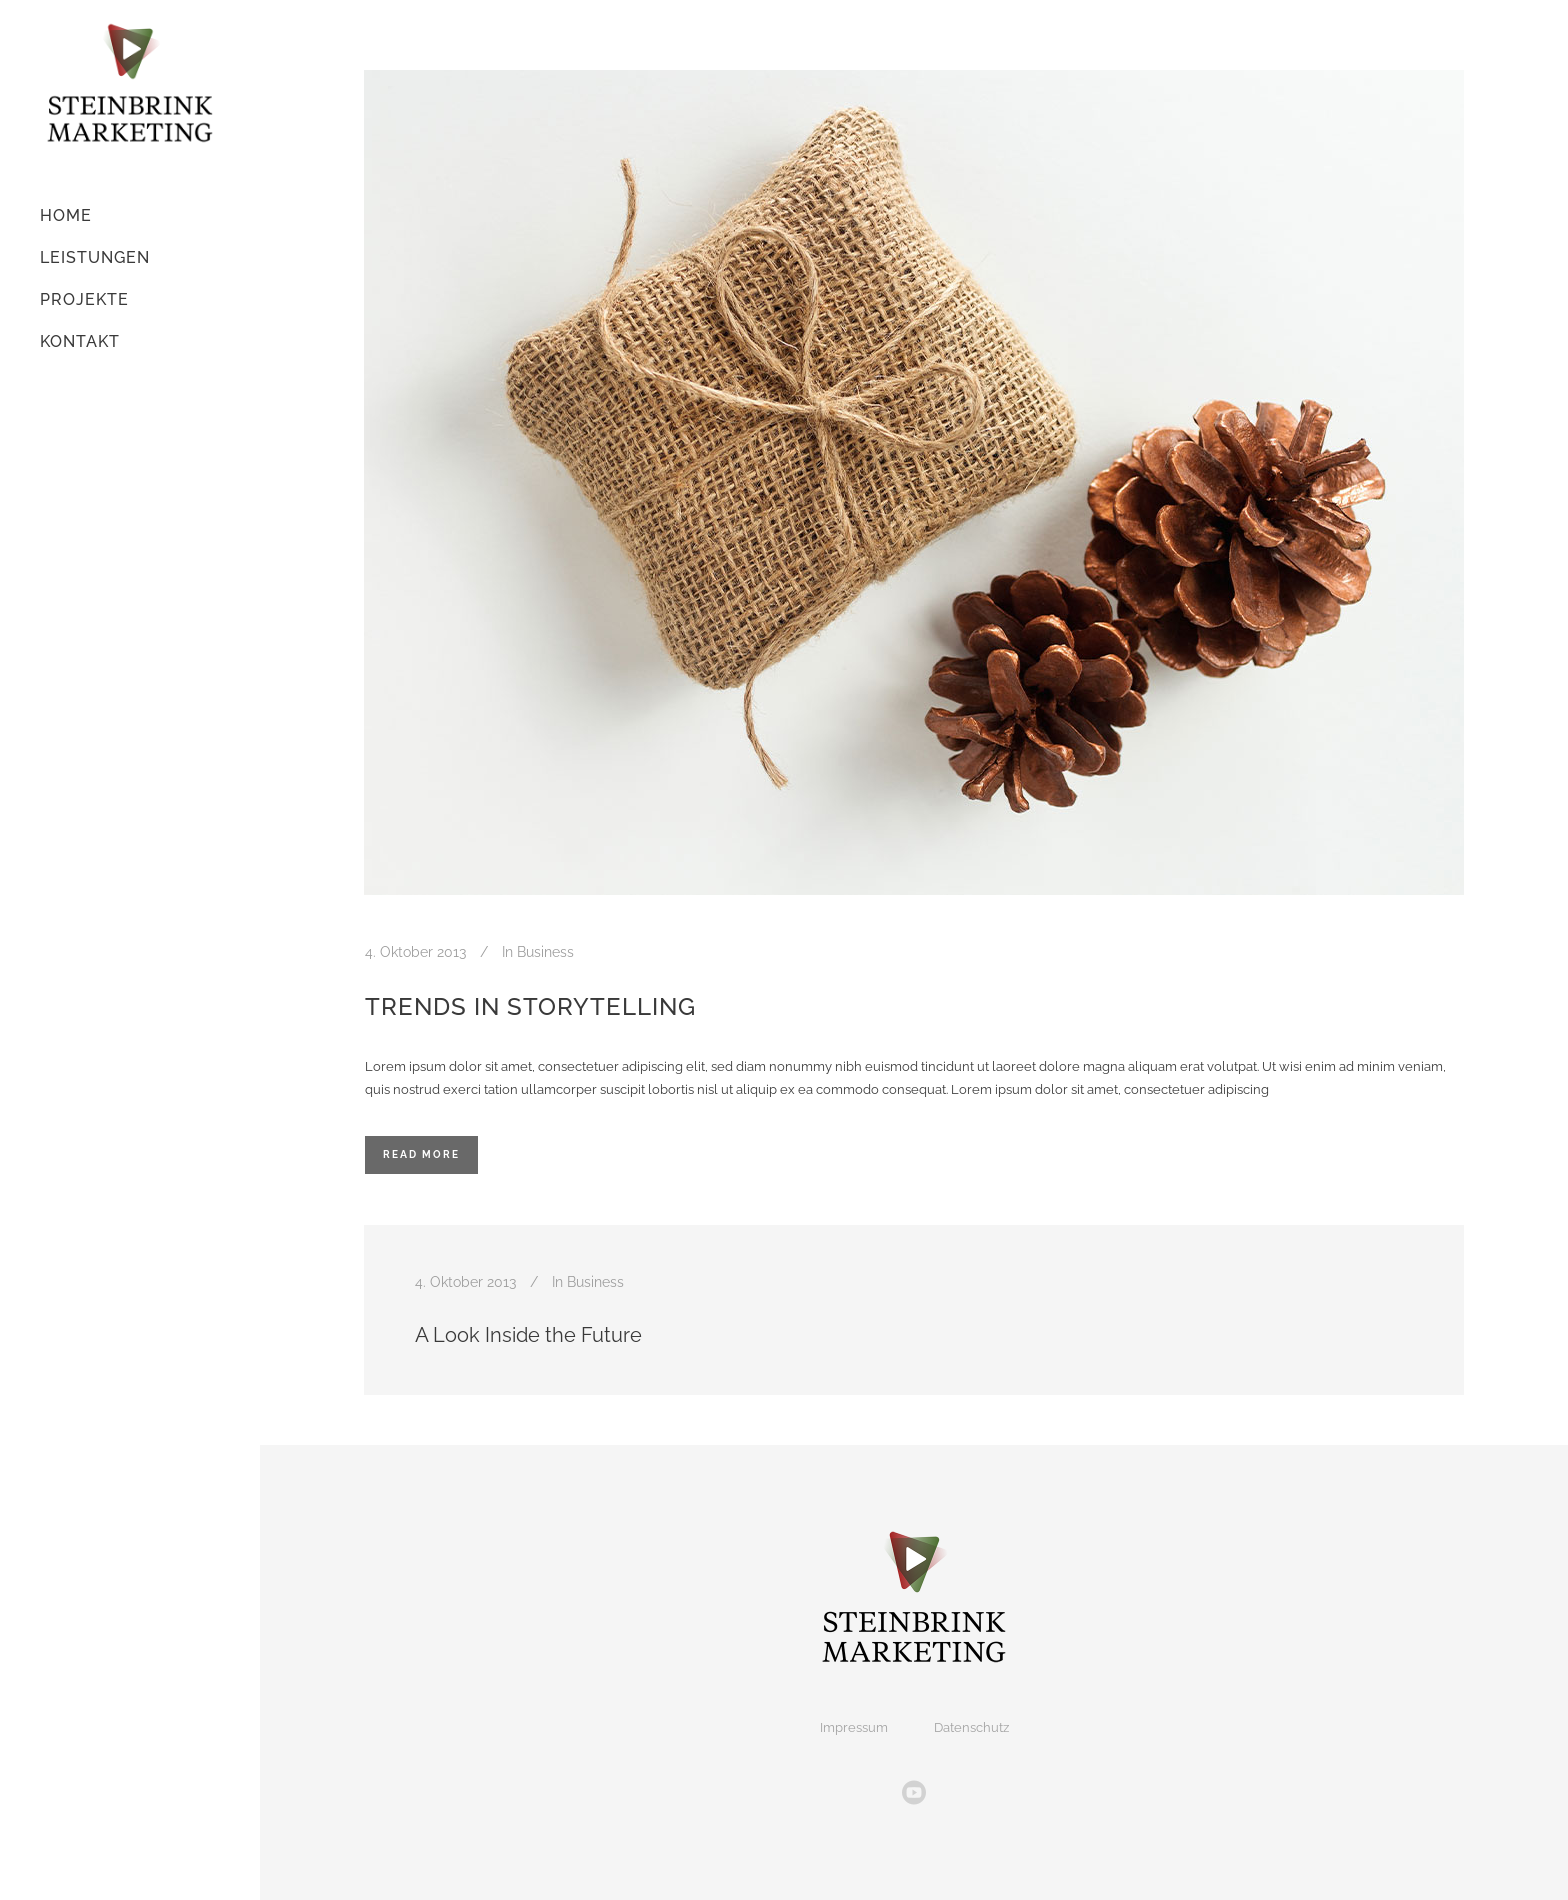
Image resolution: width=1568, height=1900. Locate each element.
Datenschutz (971, 1727)
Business (545, 952)
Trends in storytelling (530, 1006)
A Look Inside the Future (528, 1335)
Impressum (854, 1727)
